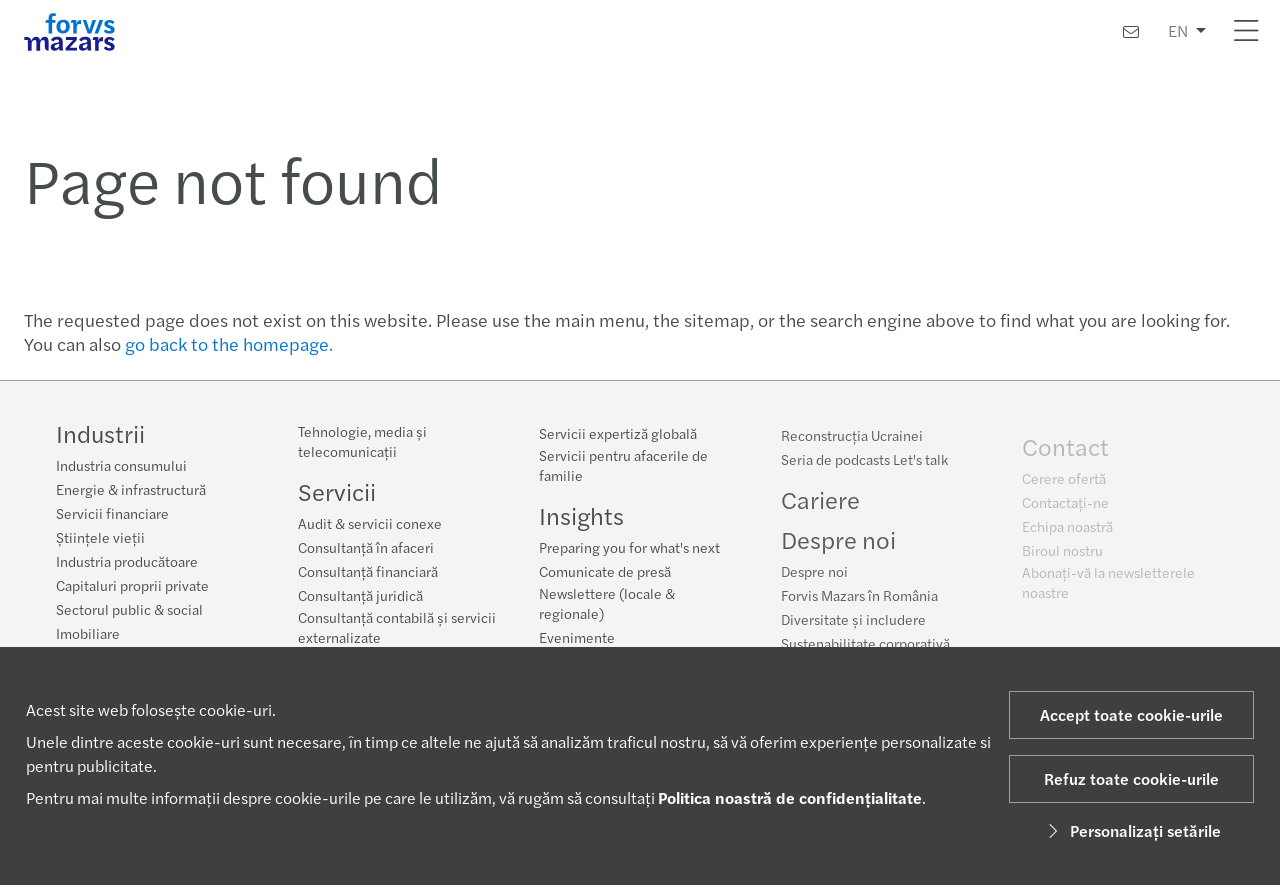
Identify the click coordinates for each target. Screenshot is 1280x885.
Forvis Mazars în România (859, 601)
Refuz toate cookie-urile (1131, 778)
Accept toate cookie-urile (1131, 714)
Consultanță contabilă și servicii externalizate (397, 627)
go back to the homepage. (229, 343)
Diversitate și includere (853, 625)
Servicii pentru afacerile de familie (623, 466)
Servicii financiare (112, 513)
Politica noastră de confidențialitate (790, 797)
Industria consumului (121, 465)
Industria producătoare (127, 561)
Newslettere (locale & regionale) (607, 604)
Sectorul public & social (129, 609)
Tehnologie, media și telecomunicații (362, 441)
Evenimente (577, 638)
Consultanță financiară (368, 571)
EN (1178, 30)
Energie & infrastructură (131, 489)
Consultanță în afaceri (366, 547)
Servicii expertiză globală (618, 434)
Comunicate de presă (605, 572)
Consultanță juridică (360, 595)
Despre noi (814, 577)
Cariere (820, 505)
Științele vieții (100, 537)
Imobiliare (88, 633)
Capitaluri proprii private (132, 585)
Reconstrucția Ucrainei (852, 441)
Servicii (337, 491)
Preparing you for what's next (629, 548)
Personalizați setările (1131, 830)
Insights (581, 516)
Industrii (100, 433)
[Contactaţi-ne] (1131, 31)
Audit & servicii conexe (370, 523)
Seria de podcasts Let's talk (864, 465)
